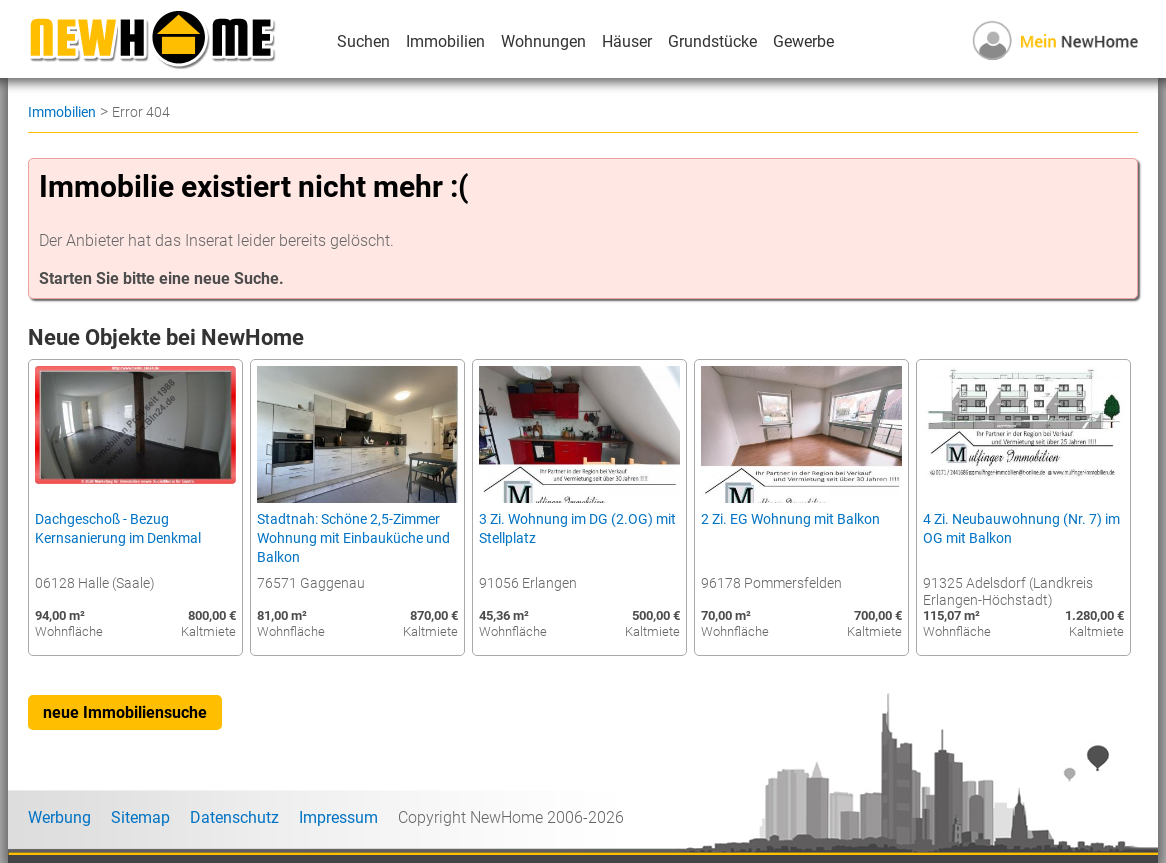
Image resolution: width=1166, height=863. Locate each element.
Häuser (627, 41)
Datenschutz (234, 817)
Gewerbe (803, 41)
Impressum (338, 817)
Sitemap (140, 817)
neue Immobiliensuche (125, 712)
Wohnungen (543, 41)
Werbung (59, 817)
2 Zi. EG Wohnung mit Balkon (790, 519)
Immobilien (445, 41)
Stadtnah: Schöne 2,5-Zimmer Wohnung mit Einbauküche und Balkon (353, 538)
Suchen (363, 41)
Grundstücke (712, 41)
